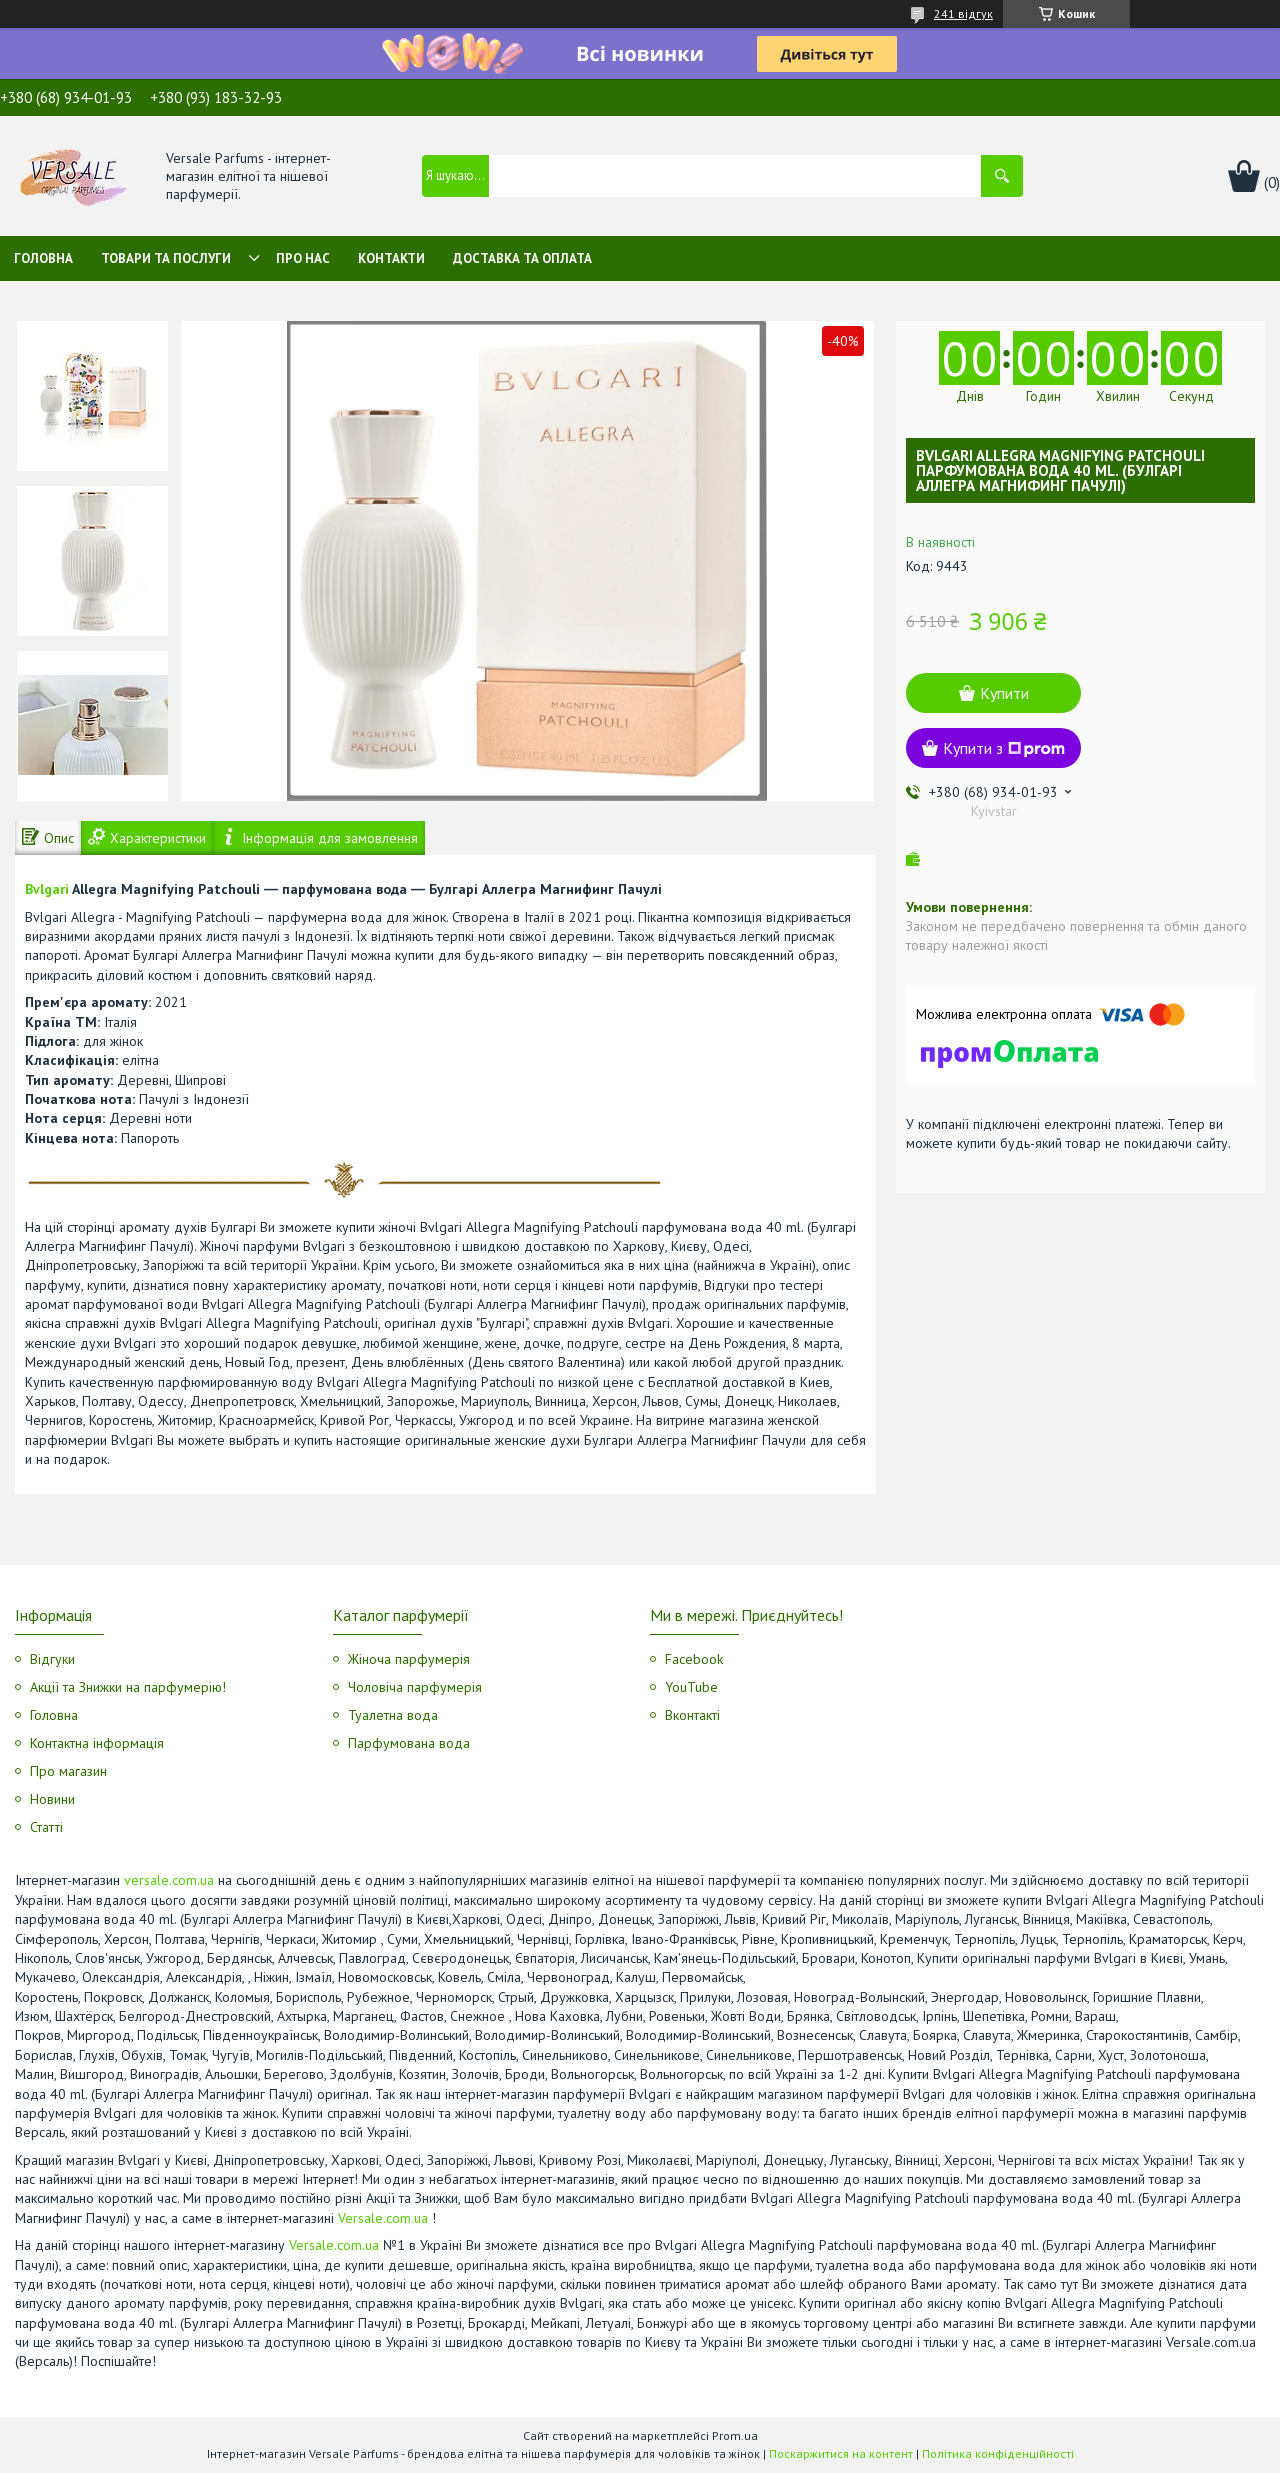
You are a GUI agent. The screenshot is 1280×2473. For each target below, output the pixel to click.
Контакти (391, 258)
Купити (1004, 693)
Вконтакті (692, 1715)
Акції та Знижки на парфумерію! (128, 1687)
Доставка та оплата (522, 258)
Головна (43, 258)
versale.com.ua (169, 1880)
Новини (52, 1799)
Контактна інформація (97, 1743)
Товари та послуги (166, 258)
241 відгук (963, 13)
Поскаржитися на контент (841, 2453)
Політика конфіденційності (998, 2453)
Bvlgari (47, 889)
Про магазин (68, 1771)
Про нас (303, 258)
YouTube (691, 1687)
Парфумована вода (409, 1743)
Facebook (694, 1659)
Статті (46, 1827)
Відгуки (52, 1659)
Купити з (1004, 748)
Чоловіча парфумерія (415, 1687)
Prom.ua (735, 2435)
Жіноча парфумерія (409, 1659)
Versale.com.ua (383, 2218)
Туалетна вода (393, 1715)
